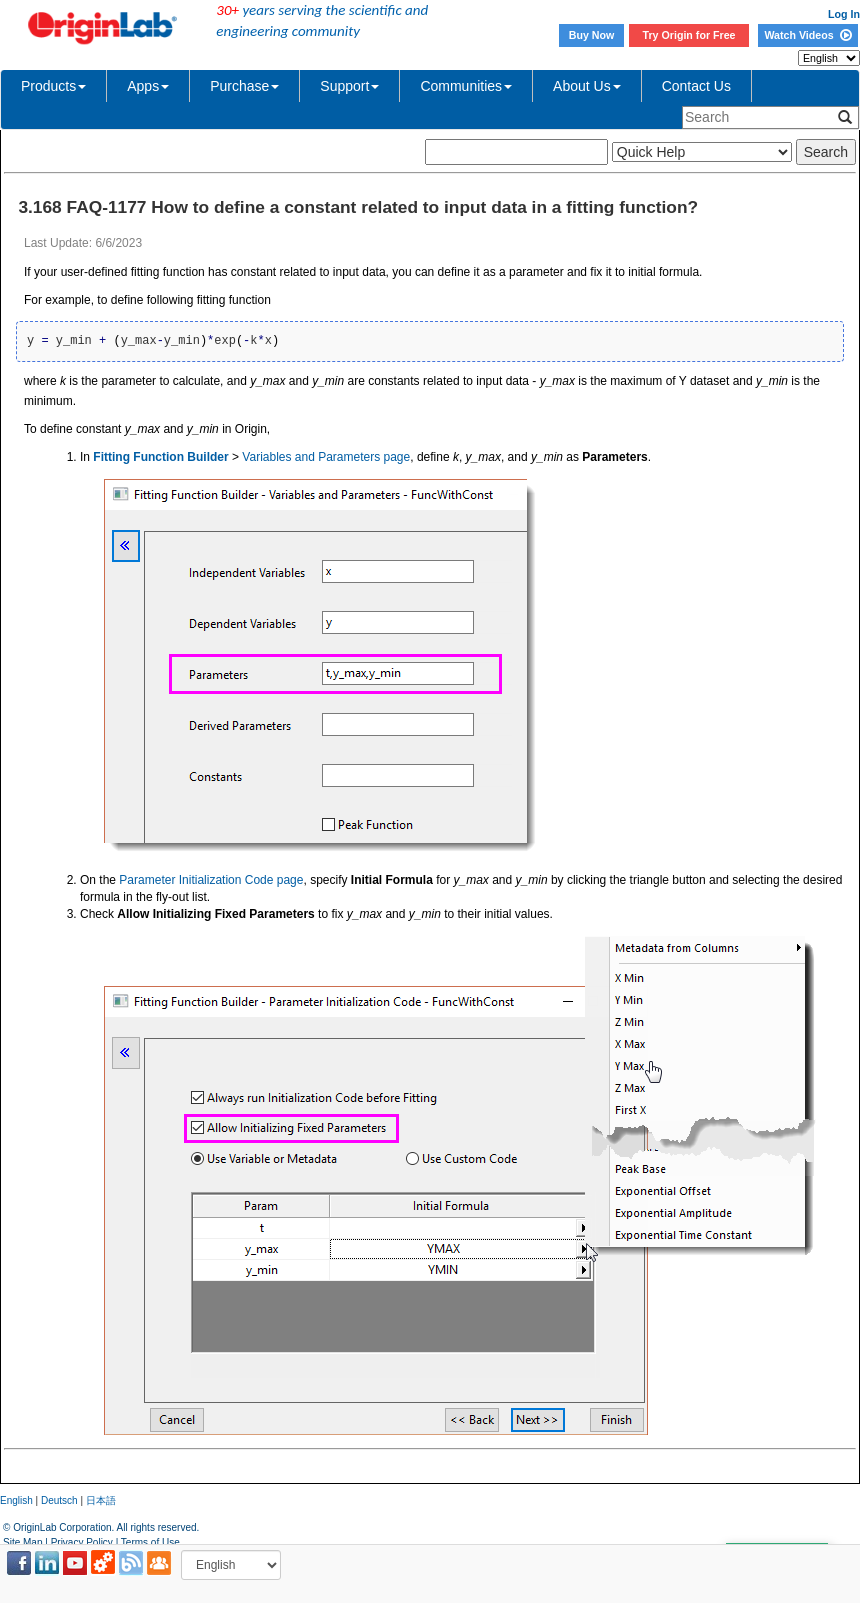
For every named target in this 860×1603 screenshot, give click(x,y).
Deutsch (59, 1500)
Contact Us (696, 86)
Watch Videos (807, 35)
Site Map (22, 1542)
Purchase (244, 86)
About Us (587, 86)
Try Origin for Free (689, 35)
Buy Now (592, 35)
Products (53, 86)
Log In (844, 14)
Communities (466, 86)
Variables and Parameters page (326, 457)
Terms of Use (150, 1542)
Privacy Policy (82, 1542)
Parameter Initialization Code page (211, 880)
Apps (148, 86)
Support (349, 86)
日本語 (101, 1500)
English (16, 1500)
